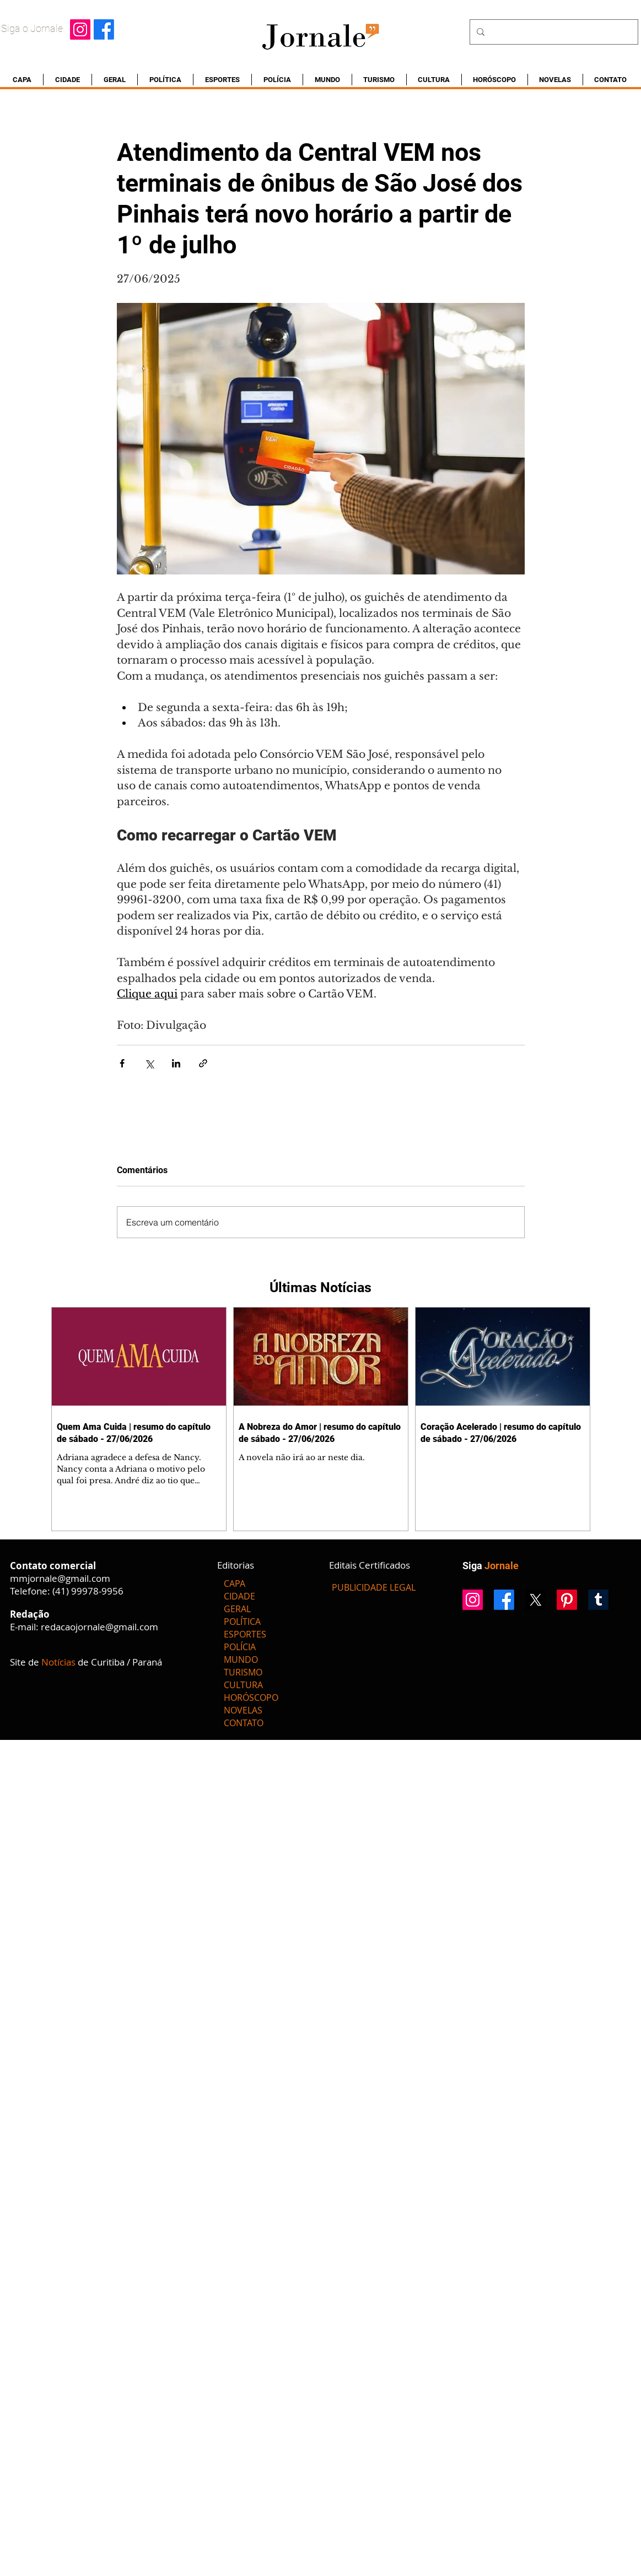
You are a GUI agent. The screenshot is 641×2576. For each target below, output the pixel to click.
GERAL (237, 1609)
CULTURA (243, 1685)
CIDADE (239, 1596)
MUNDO (241, 1659)
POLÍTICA (242, 1621)
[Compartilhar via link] (203, 1063)
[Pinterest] (567, 1600)
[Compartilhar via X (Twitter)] (149, 1063)
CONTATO (243, 1723)
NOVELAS (243, 1710)
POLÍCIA (240, 1647)
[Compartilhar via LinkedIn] (176, 1063)
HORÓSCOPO (251, 1697)
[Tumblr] (598, 1600)
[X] (535, 1600)
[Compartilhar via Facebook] (122, 1063)
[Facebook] (104, 29)
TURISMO (243, 1672)
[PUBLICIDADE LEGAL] (373, 1587)
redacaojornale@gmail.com (99, 1626)
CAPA (234, 1583)
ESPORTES (245, 1634)
